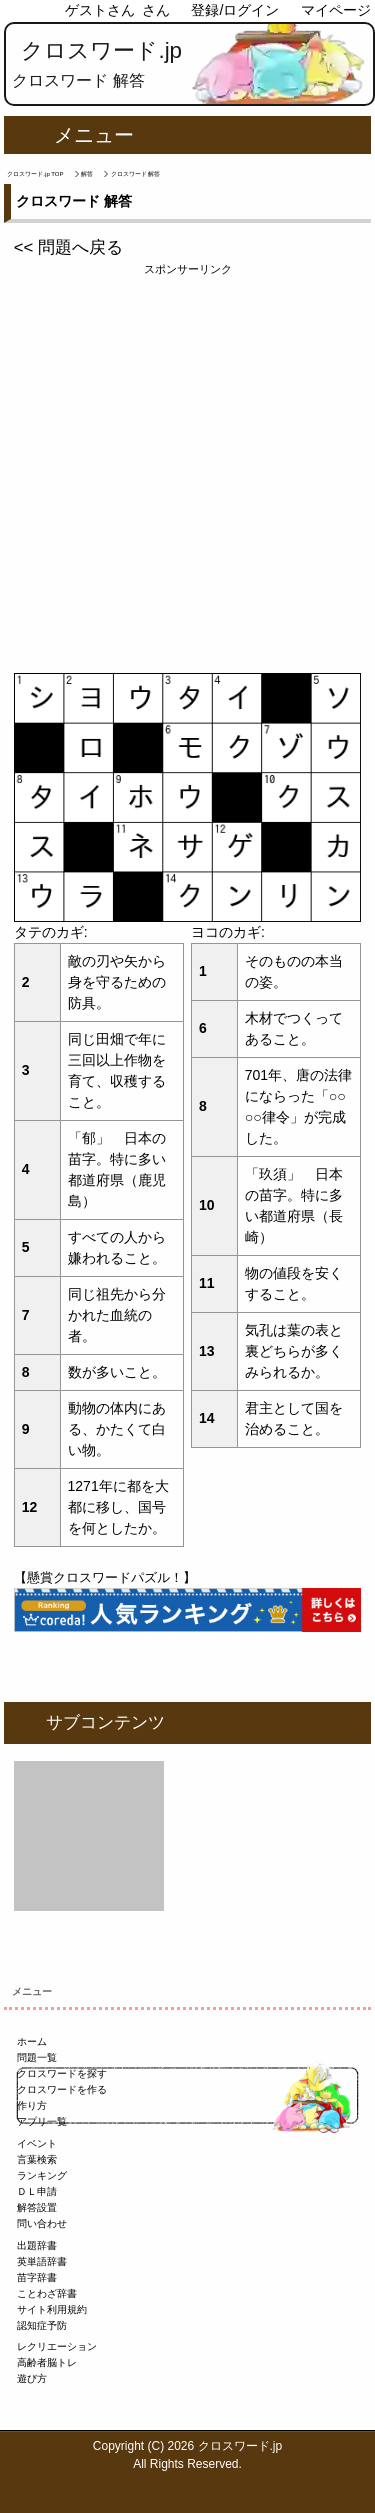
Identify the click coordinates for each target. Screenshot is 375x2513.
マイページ (336, 10)
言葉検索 (37, 2159)
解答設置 (37, 2207)
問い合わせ (42, 2223)
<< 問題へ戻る (68, 247)
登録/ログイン (235, 10)
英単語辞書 (42, 2261)
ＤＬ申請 (37, 2191)
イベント (37, 2143)
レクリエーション (57, 2346)
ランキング (42, 2175)
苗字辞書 (37, 2277)
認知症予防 (42, 2325)
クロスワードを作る (62, 2089)
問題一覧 (37, 2057)
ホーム (32, 2041)
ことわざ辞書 (47, 2293)
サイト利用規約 (52, 2309)
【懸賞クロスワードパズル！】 (105, 1577)
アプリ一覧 (42, 2121)
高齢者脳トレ (47, 2362)
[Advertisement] (187, 465)
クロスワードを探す (62, 2073)
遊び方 (32, 2378)
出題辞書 (37, 2245)
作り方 (32, 2105)
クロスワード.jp (101, 50)
